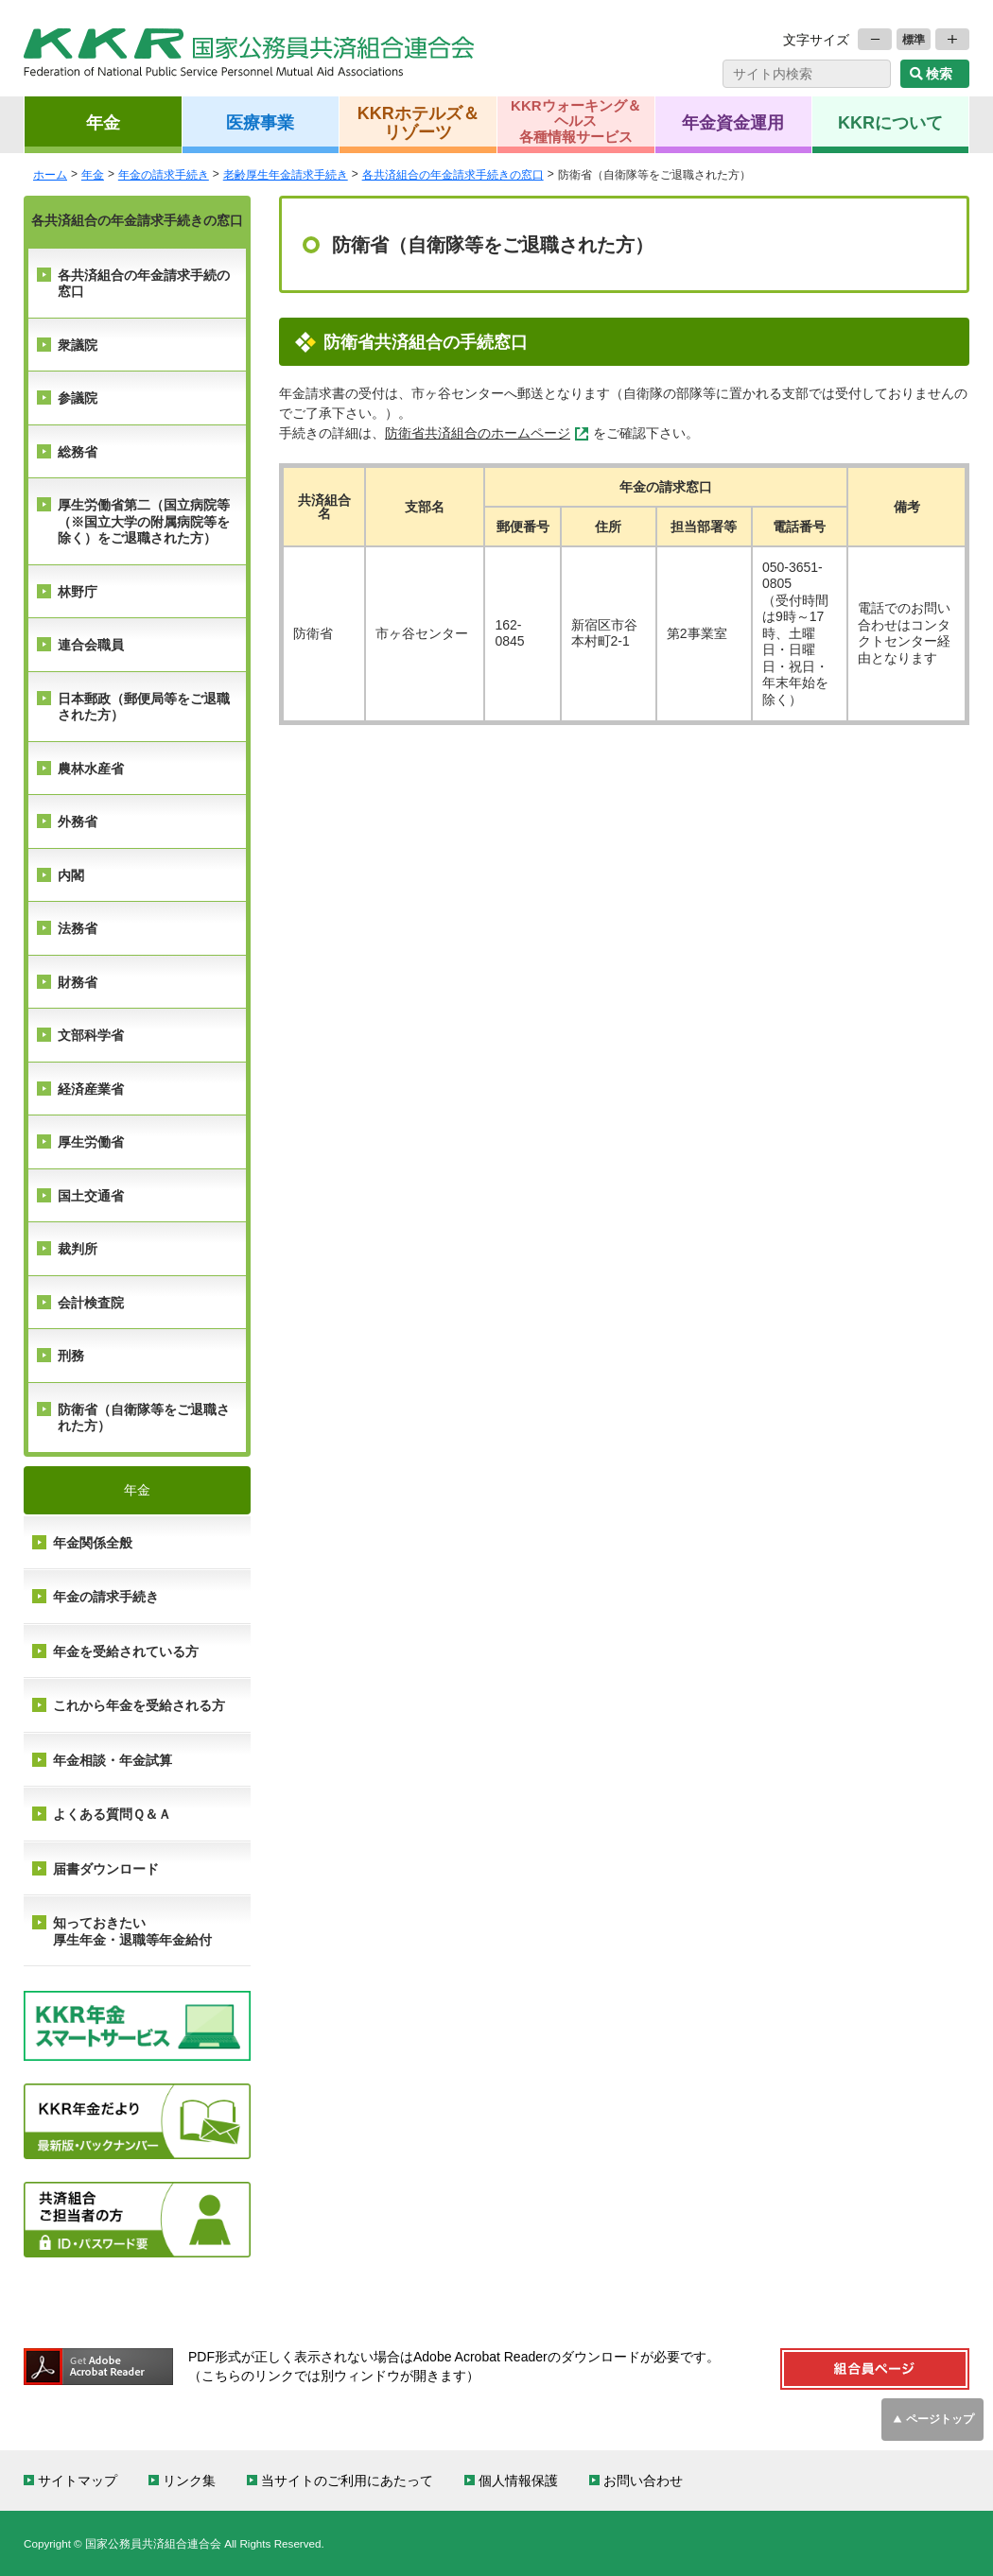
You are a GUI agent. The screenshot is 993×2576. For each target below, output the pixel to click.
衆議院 (77, 345)
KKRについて (890, 121)
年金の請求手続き (106, 1596)
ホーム (50, 174)
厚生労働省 (91, 1142)
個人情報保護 (518, 2480)
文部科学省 (91, 1035)
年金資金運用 (733, 121)
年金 (103, 121)
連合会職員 (91, 644)
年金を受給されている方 (126, 1651)
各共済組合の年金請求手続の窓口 (144, 283)
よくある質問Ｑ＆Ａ (112, 1814)
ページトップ (940, 2418)
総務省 (77, 451)
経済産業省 (91, 1089)
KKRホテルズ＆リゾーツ (418, 122)
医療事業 (260, 121)
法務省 (77, 928)
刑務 (71, 1355)
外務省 (77, 821)
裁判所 (77, 1248)
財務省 (77, 982)
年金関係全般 (92, 1542)
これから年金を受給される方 (139, 1705)
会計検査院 (91, 1302)
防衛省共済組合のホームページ (477, 433)
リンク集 (189, 2480)
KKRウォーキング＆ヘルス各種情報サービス (576, 121)
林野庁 (77, 591)
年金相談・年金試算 (112, 1760)
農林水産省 (91, 768)
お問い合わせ (643, 2480)
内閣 (71, 875)
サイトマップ (77, 2480)
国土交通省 (91, 1195)
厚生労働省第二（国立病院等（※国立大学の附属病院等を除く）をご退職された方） (144, 521)
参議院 (77, 398)
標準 (913, 39)
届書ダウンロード (106, 1869)
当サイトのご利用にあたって (347, 2480)
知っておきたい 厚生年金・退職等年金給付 (132, 1931)
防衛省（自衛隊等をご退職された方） (144, 1418)
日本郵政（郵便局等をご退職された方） (144, 707)
